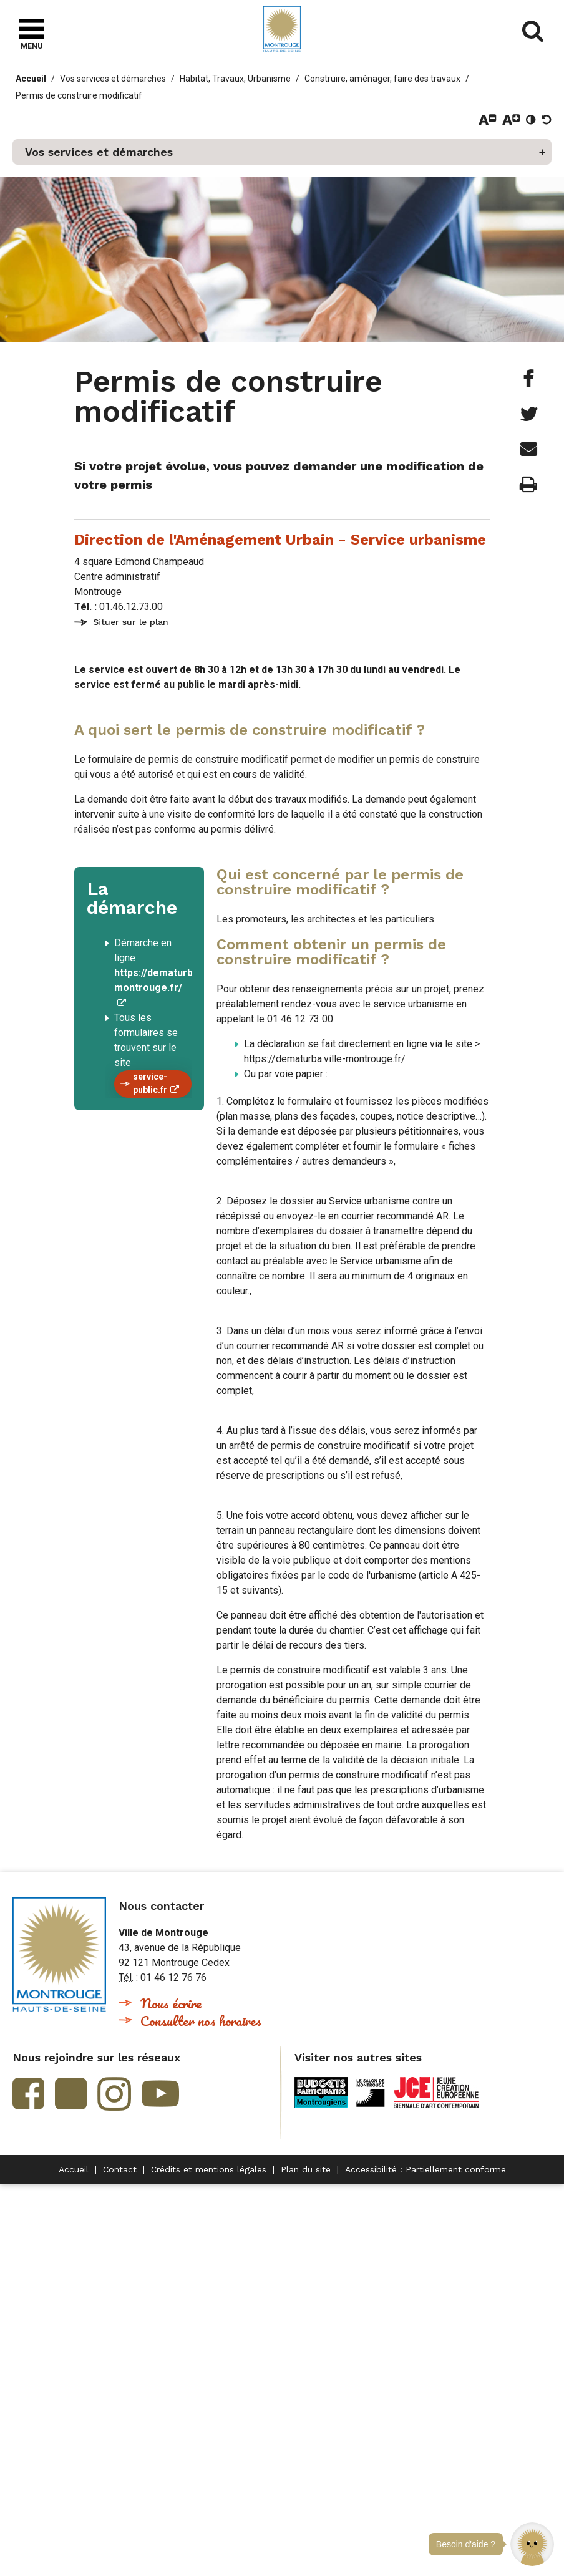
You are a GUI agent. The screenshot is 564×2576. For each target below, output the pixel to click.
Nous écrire (171, 2003)
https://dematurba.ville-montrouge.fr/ (169, 980)
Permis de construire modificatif (79, 95)
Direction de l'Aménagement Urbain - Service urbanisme (280, 539)
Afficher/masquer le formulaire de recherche (533, 31)
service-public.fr (150, 1083)
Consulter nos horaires (200, 2020)
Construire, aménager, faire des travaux (382, 79)
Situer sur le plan (130, 622)
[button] (532, 2544)
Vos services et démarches (113, 79)
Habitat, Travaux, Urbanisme (235, 79)
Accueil (31, 79)
